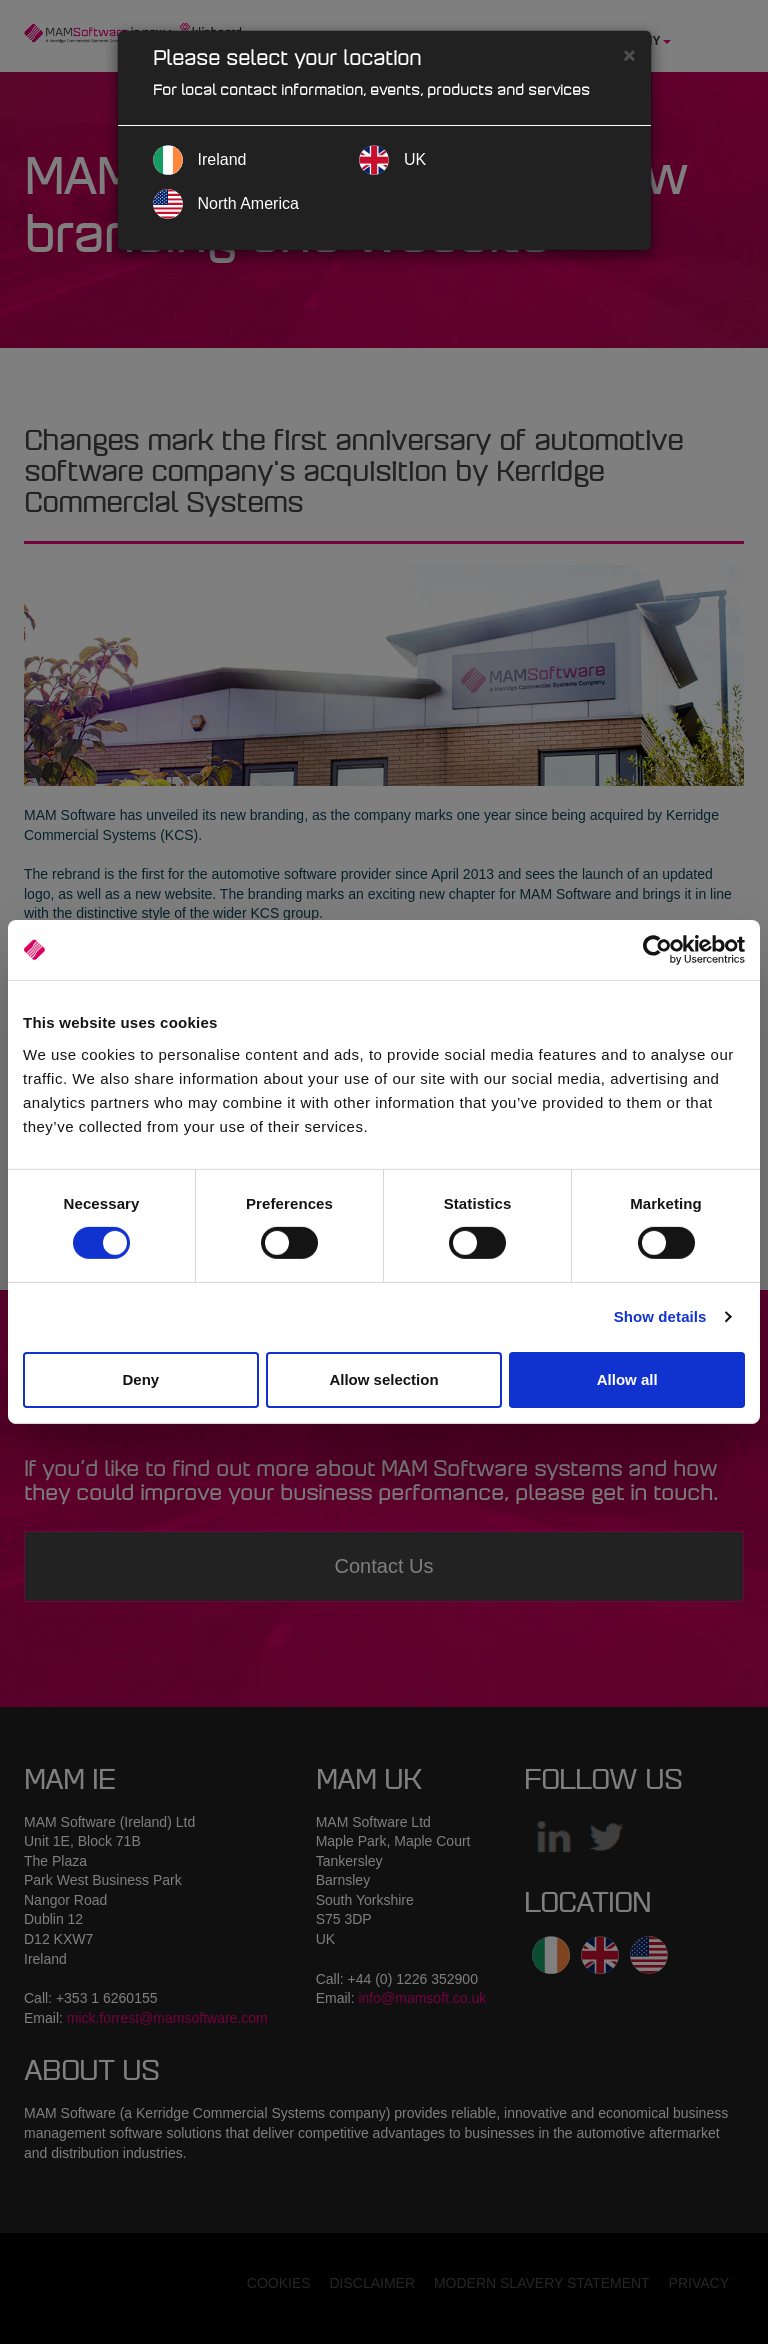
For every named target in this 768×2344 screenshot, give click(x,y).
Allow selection (383, 1379)
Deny (140, 1379)
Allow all (627, 1379)
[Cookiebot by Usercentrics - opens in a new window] (657, 950)
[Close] (629, 54)
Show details (660, 1316)
